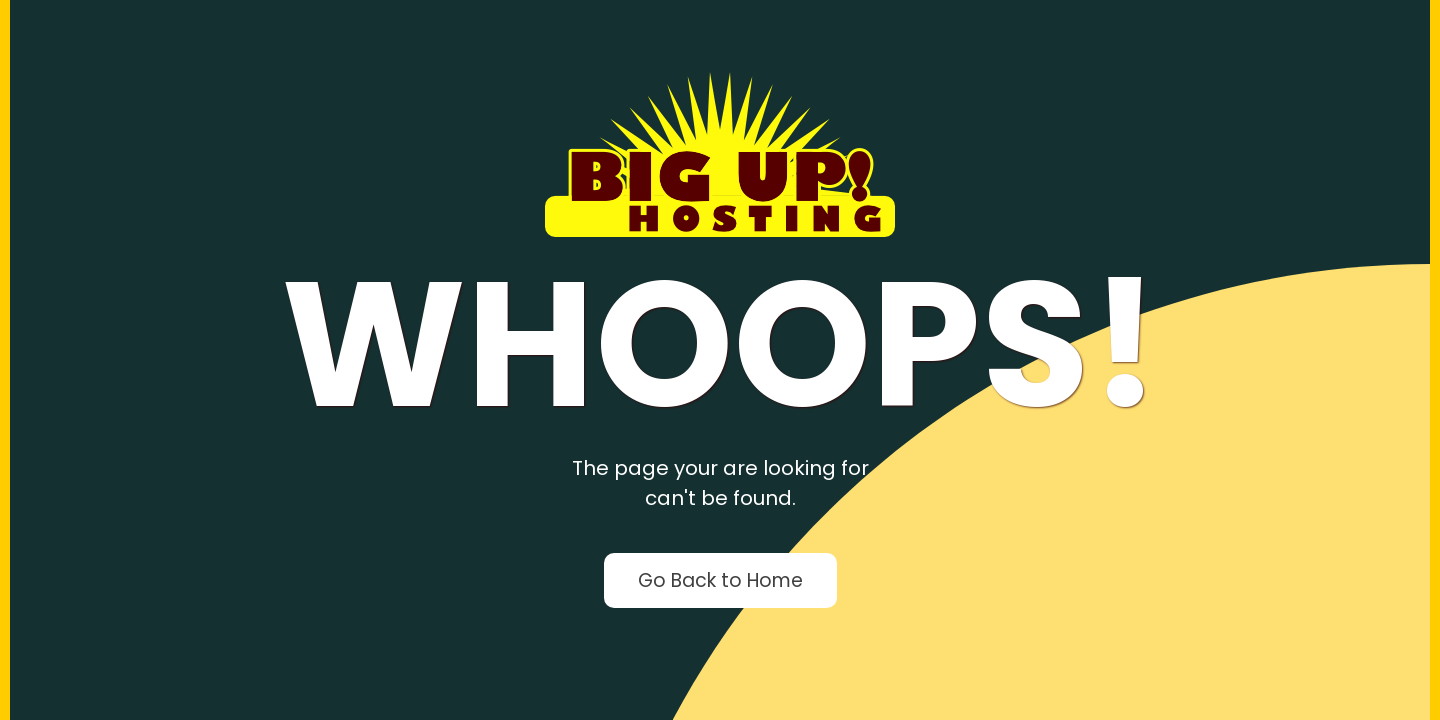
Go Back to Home (720, 580)
